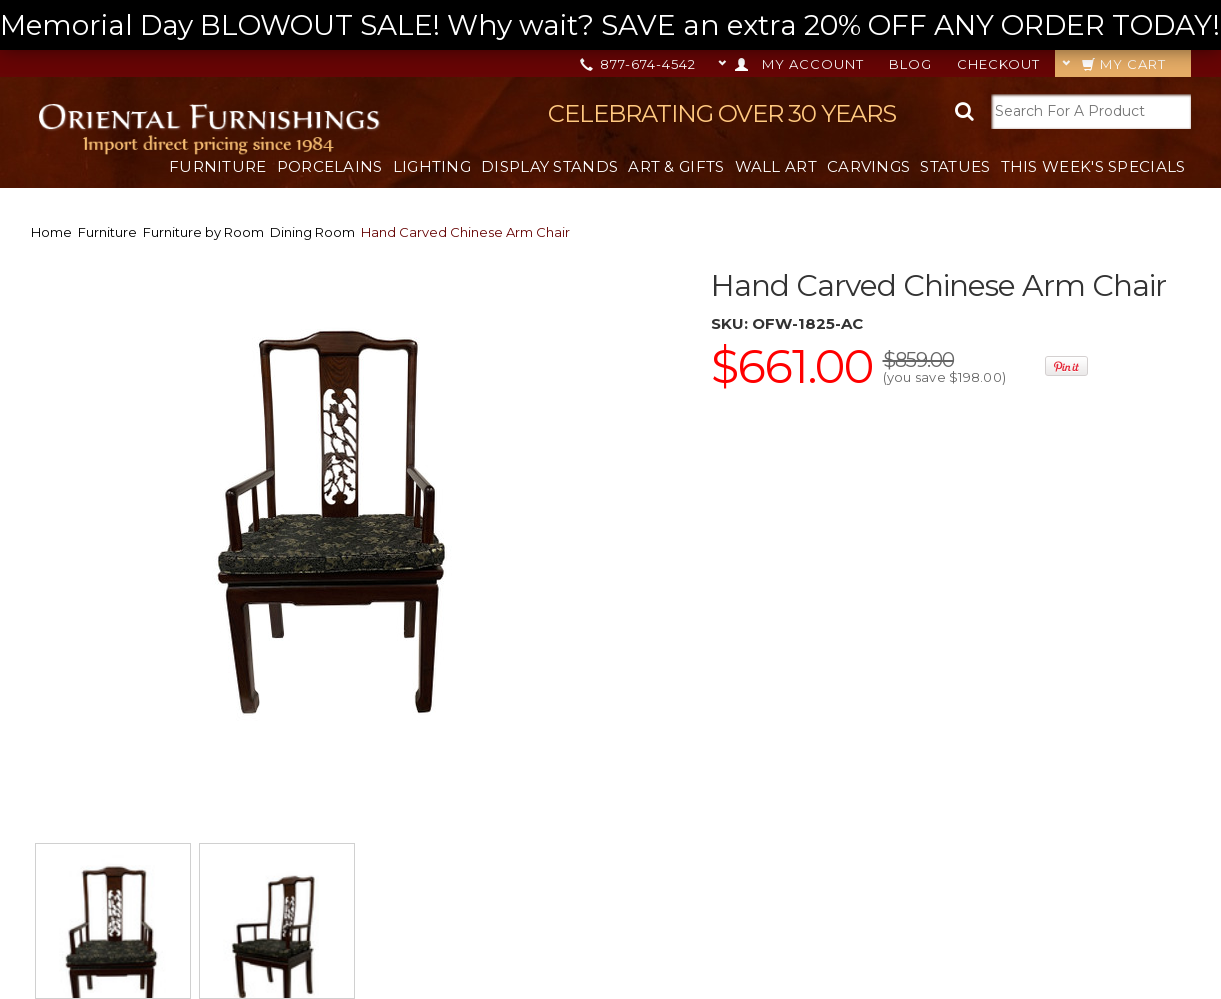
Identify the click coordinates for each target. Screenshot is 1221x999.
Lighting (432, 166)
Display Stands (549, 166)
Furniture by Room (203, 232)
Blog (910, 64)
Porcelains (330, 166)
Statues (955, 166)
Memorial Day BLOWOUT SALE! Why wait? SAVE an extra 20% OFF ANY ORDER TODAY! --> (610, 25)
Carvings (868, 166)
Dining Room (312, 232)
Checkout (998, 64)
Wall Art (776, 166)
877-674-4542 (639, 64)
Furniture (218, 166)
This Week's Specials (1093, 166)
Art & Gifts (676, 166)
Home (51, 232)
